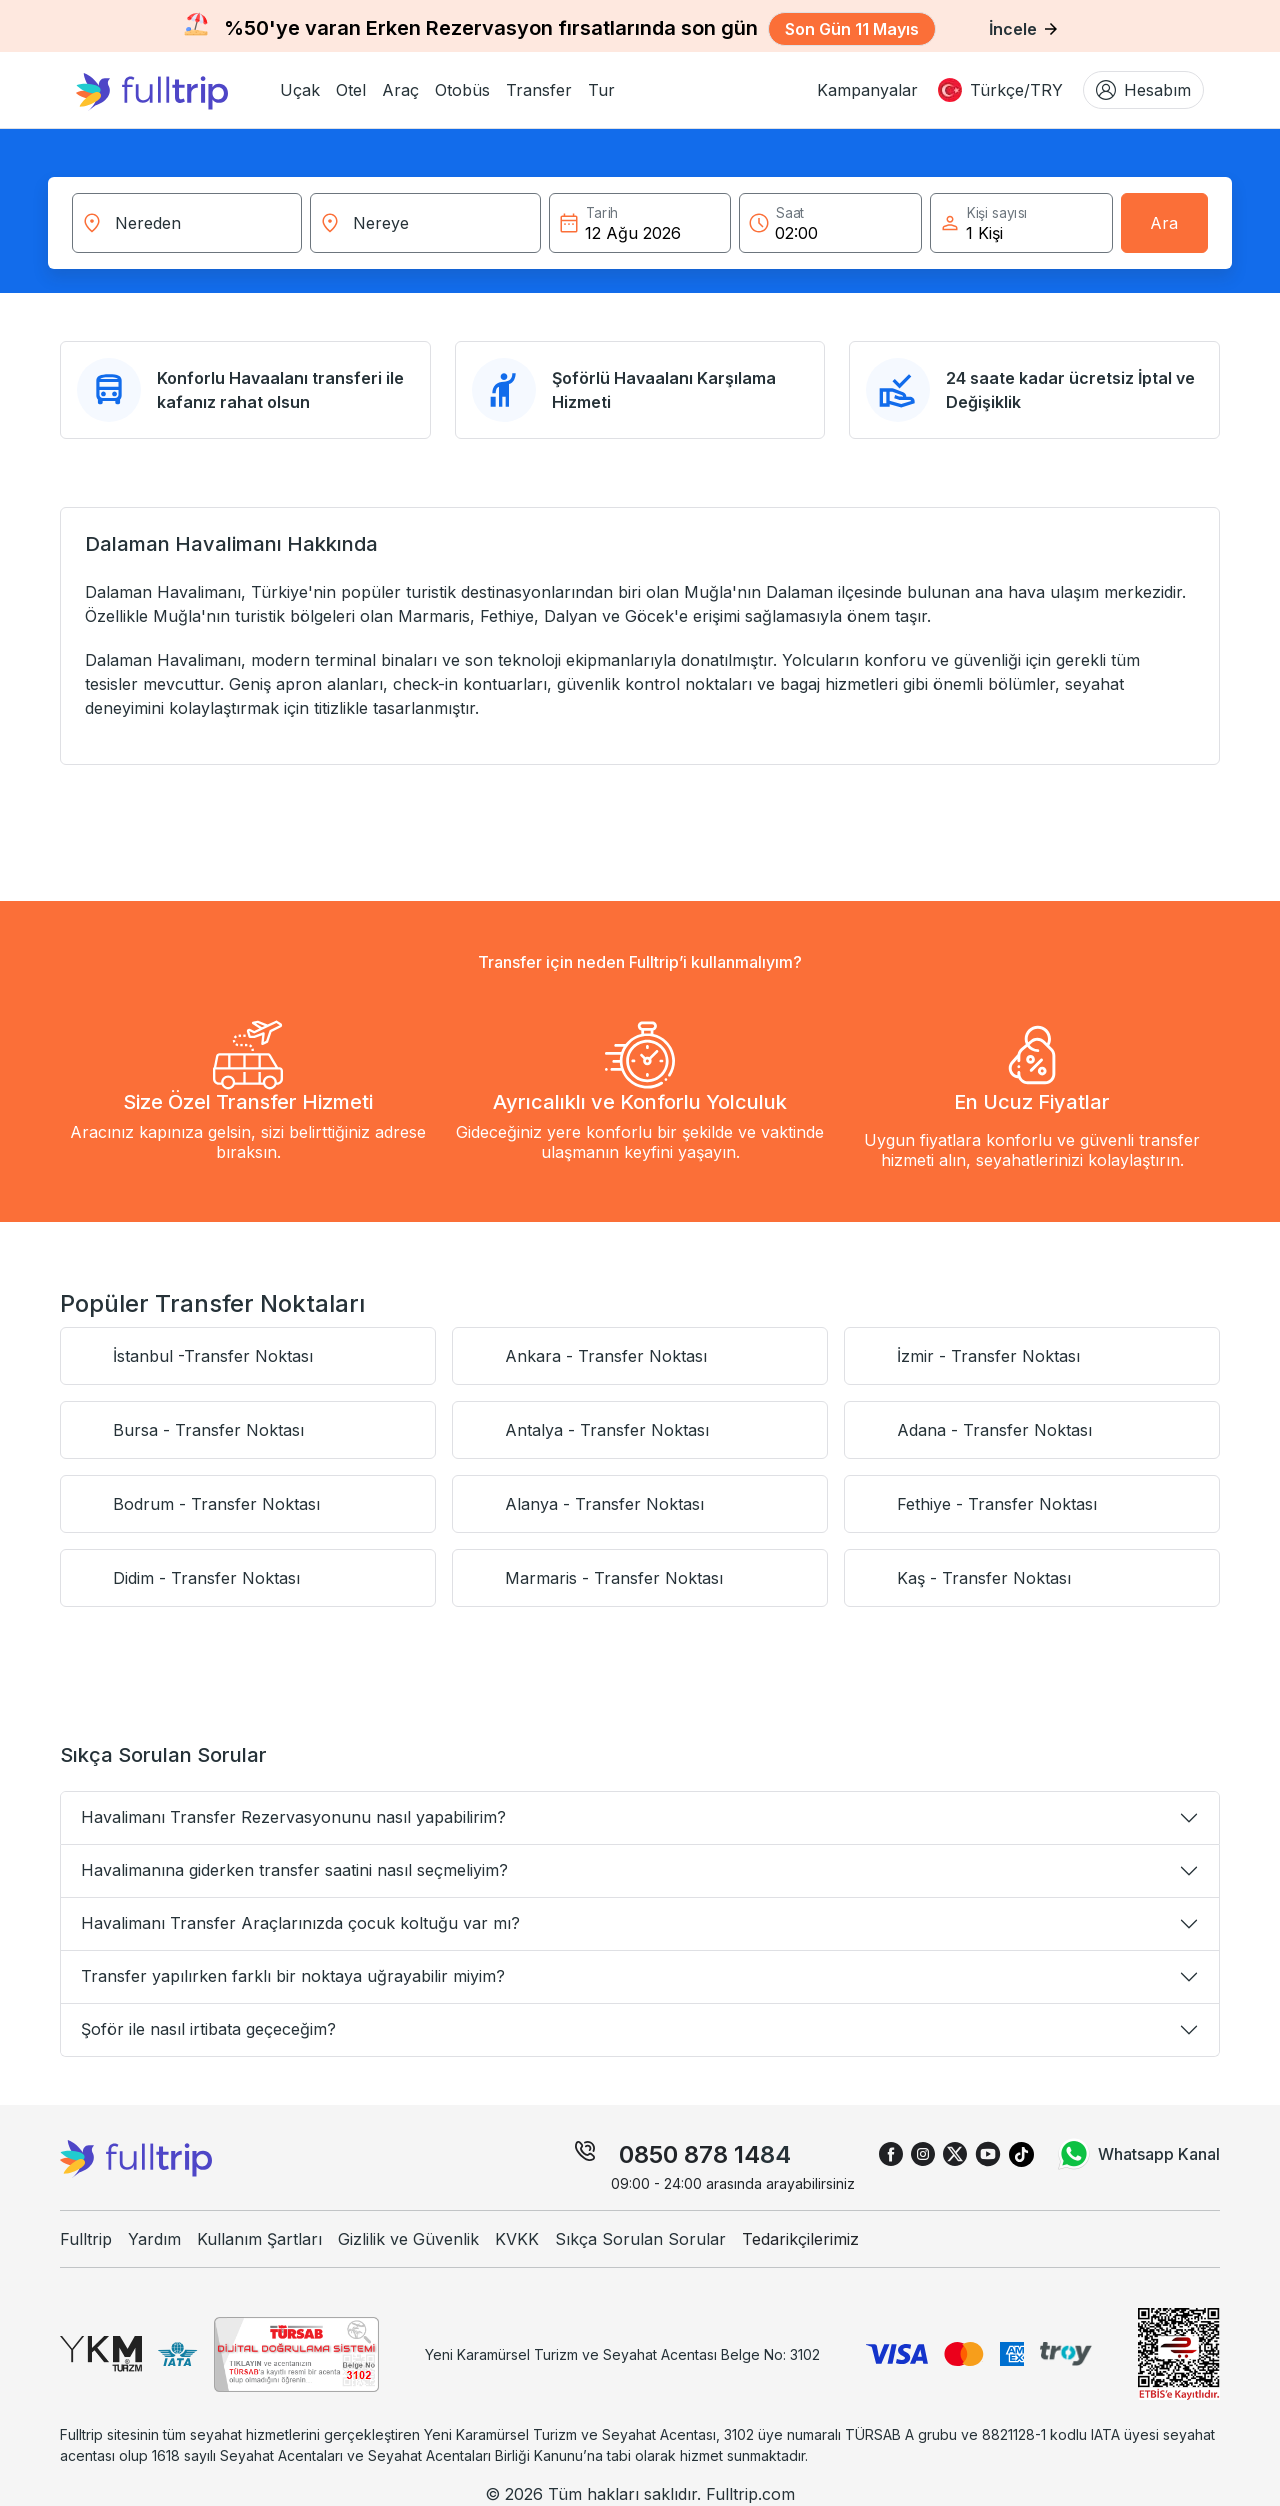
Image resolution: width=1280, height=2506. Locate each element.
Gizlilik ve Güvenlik (408, 2239)
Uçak (300, 90)
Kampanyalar (867, 90)
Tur (601, 90)
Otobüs (462, 90)
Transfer (539, 90)
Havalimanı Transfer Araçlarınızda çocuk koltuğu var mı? (300, 1923)
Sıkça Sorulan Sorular (640, 2239)
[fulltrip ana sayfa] (170, 90)
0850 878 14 (689, 2154)
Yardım (154, 2239)
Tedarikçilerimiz (800, 2239)
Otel (351, 90)
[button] (300, 90)
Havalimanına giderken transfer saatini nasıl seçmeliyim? (294, 1870)
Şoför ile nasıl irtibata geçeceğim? (208, 2029)
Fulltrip (86, 2239)
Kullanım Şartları (259, 2239)
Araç (400, 90)
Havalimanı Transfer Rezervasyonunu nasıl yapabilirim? (293, 1817)
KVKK (517, 2239)
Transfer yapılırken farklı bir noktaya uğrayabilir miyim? (293, 1976)
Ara (1164, 223)
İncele (1023, 29)
